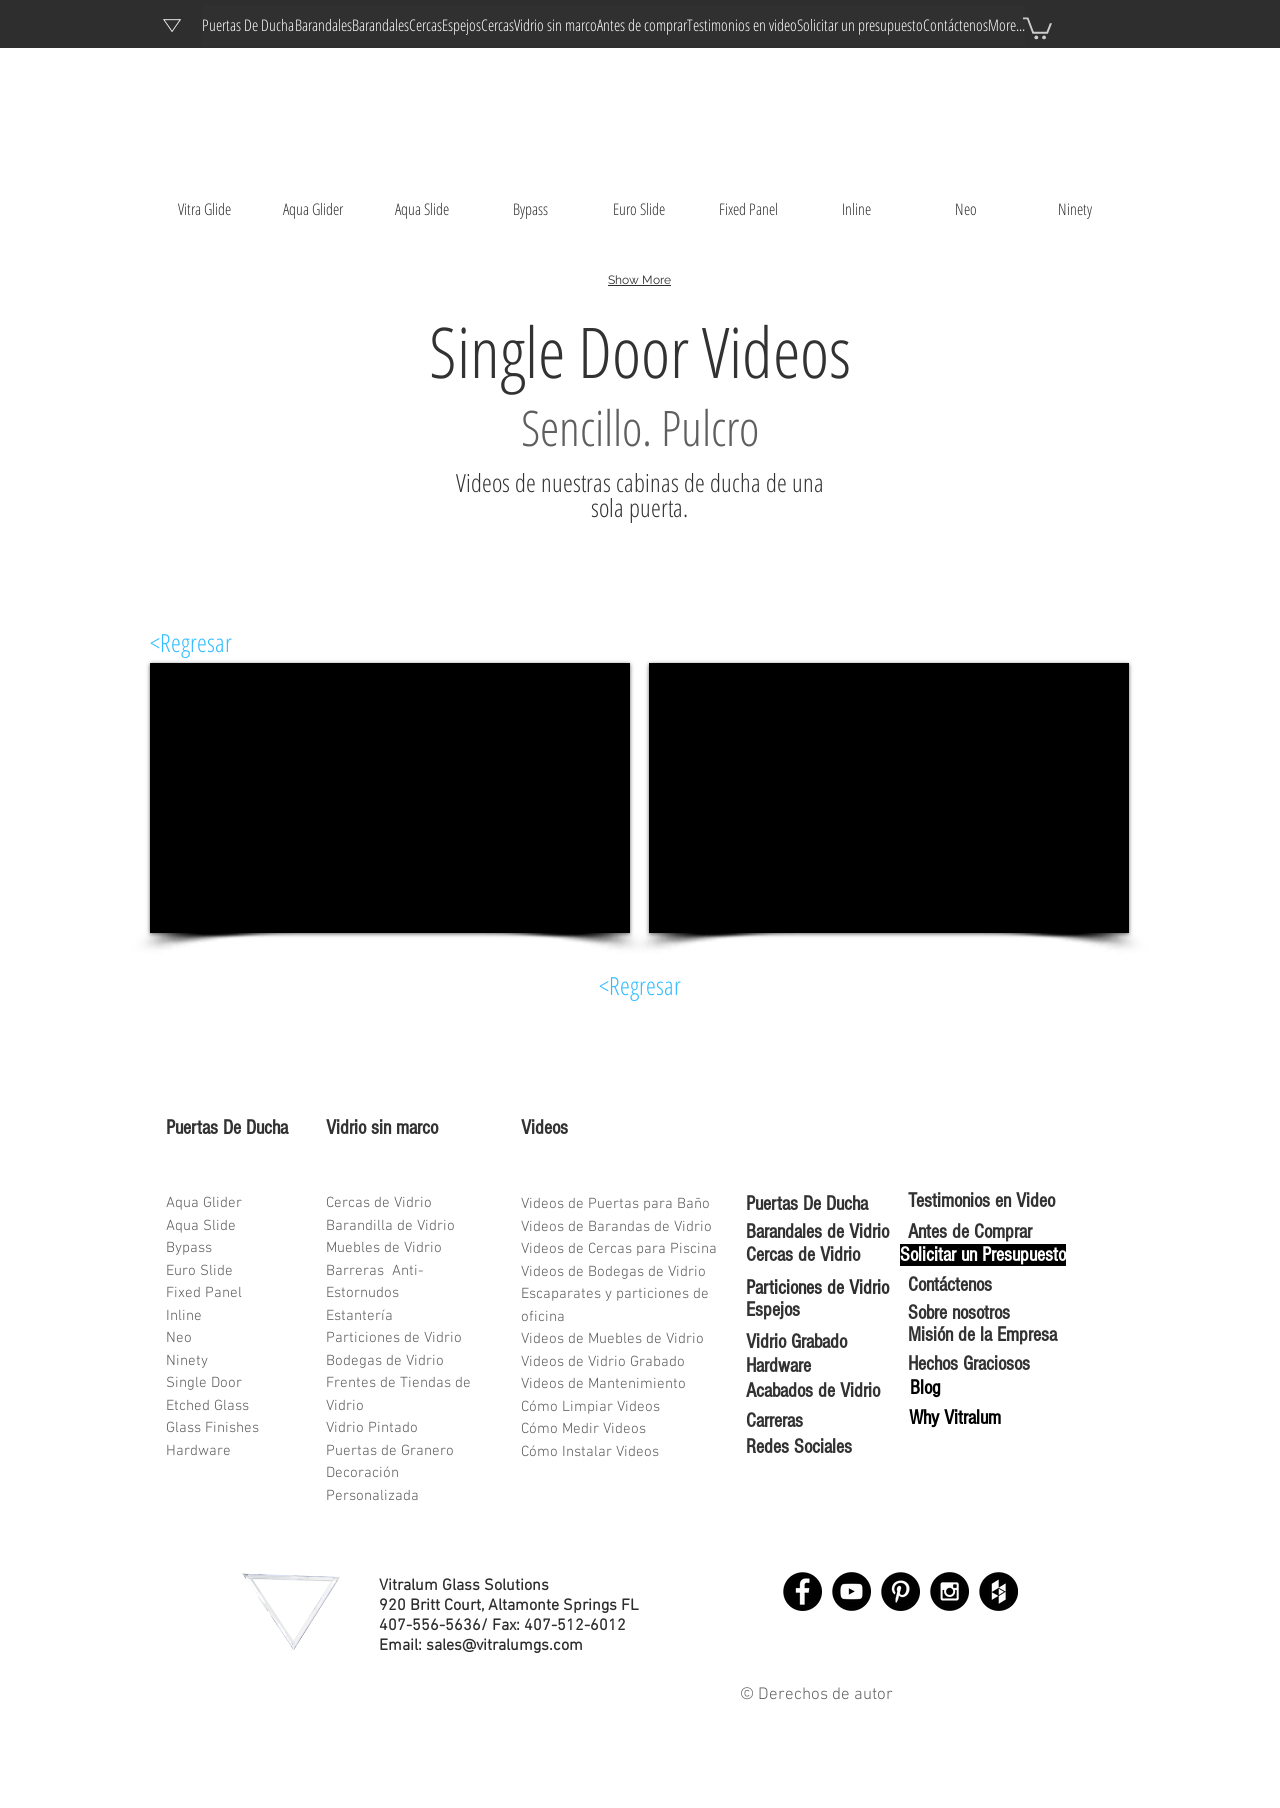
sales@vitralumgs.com (504, 1646)
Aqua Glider (204, 1203)
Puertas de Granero (390, 1451)
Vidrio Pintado (372, 1428)
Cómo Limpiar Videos (590, 1407)
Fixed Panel (204, 1293)
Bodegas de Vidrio (385, 1361)
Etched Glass (207, 1406)
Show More (639, 280)
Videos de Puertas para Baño (615, 1204)
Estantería (359, 1316)
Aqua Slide (201, 1226)
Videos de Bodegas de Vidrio (613, 1272)
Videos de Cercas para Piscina (619, 1249)
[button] (1037, 27)
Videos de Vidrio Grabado (603, 1362)
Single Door (204, 1383)
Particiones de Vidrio (394, 1338)
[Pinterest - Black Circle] (900, 1591)
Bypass (189, 1248)
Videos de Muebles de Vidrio (612, 1339)
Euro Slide (199, 1271)
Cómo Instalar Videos (590, 1452)
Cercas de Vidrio (379, 1203)
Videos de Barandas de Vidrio (616, 1227)
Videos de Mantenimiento (603, 1384)
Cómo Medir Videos (583, 1429)
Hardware (198, 1451)
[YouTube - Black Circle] (851, 1591)
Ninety (187, 1361)
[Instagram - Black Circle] (949, 1591)
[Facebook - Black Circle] (802, 1591)
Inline (184, 1316)
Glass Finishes (212, 1428)
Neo (179, 1338)
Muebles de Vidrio (384, 1248)
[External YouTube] (390, 798)
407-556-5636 (430, 1626)
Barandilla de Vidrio (390, 1226)
